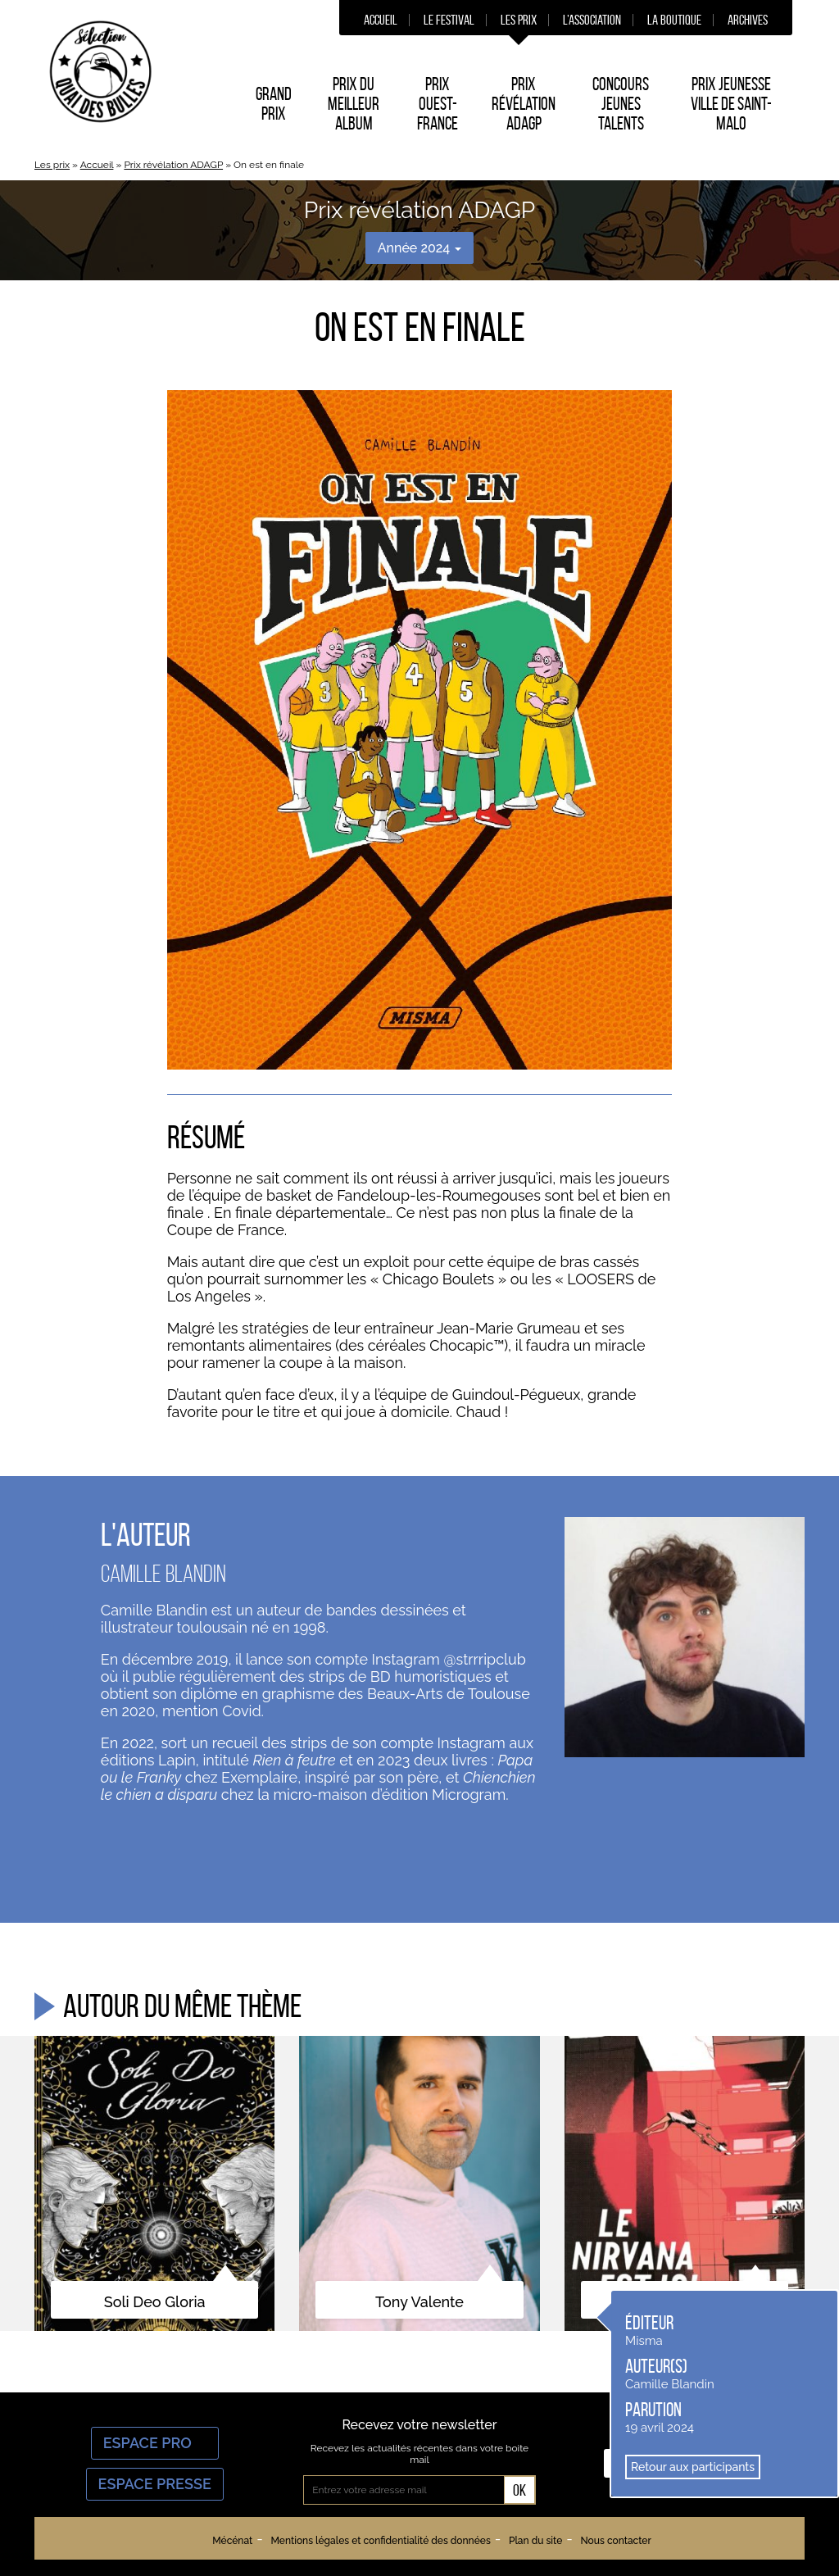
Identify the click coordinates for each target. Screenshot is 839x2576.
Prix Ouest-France (437, 103)
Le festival (449, 19)
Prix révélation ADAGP (173, 164)
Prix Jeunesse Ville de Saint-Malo (731, 103)
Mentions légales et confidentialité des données (380, 2540)
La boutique (674, 19)
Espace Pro (154, 2442)
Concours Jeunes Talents (620, 103)
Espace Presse (154, 2483)
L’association (592, 19)
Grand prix (274, 103)
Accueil (380, 19)
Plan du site (535, 2540)
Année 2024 (420, 248)
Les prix (519, 19)
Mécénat (232, 2540)
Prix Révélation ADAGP (524, 103)
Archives (748, 19)
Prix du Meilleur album (353, 103)
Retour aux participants (693, 2467)
